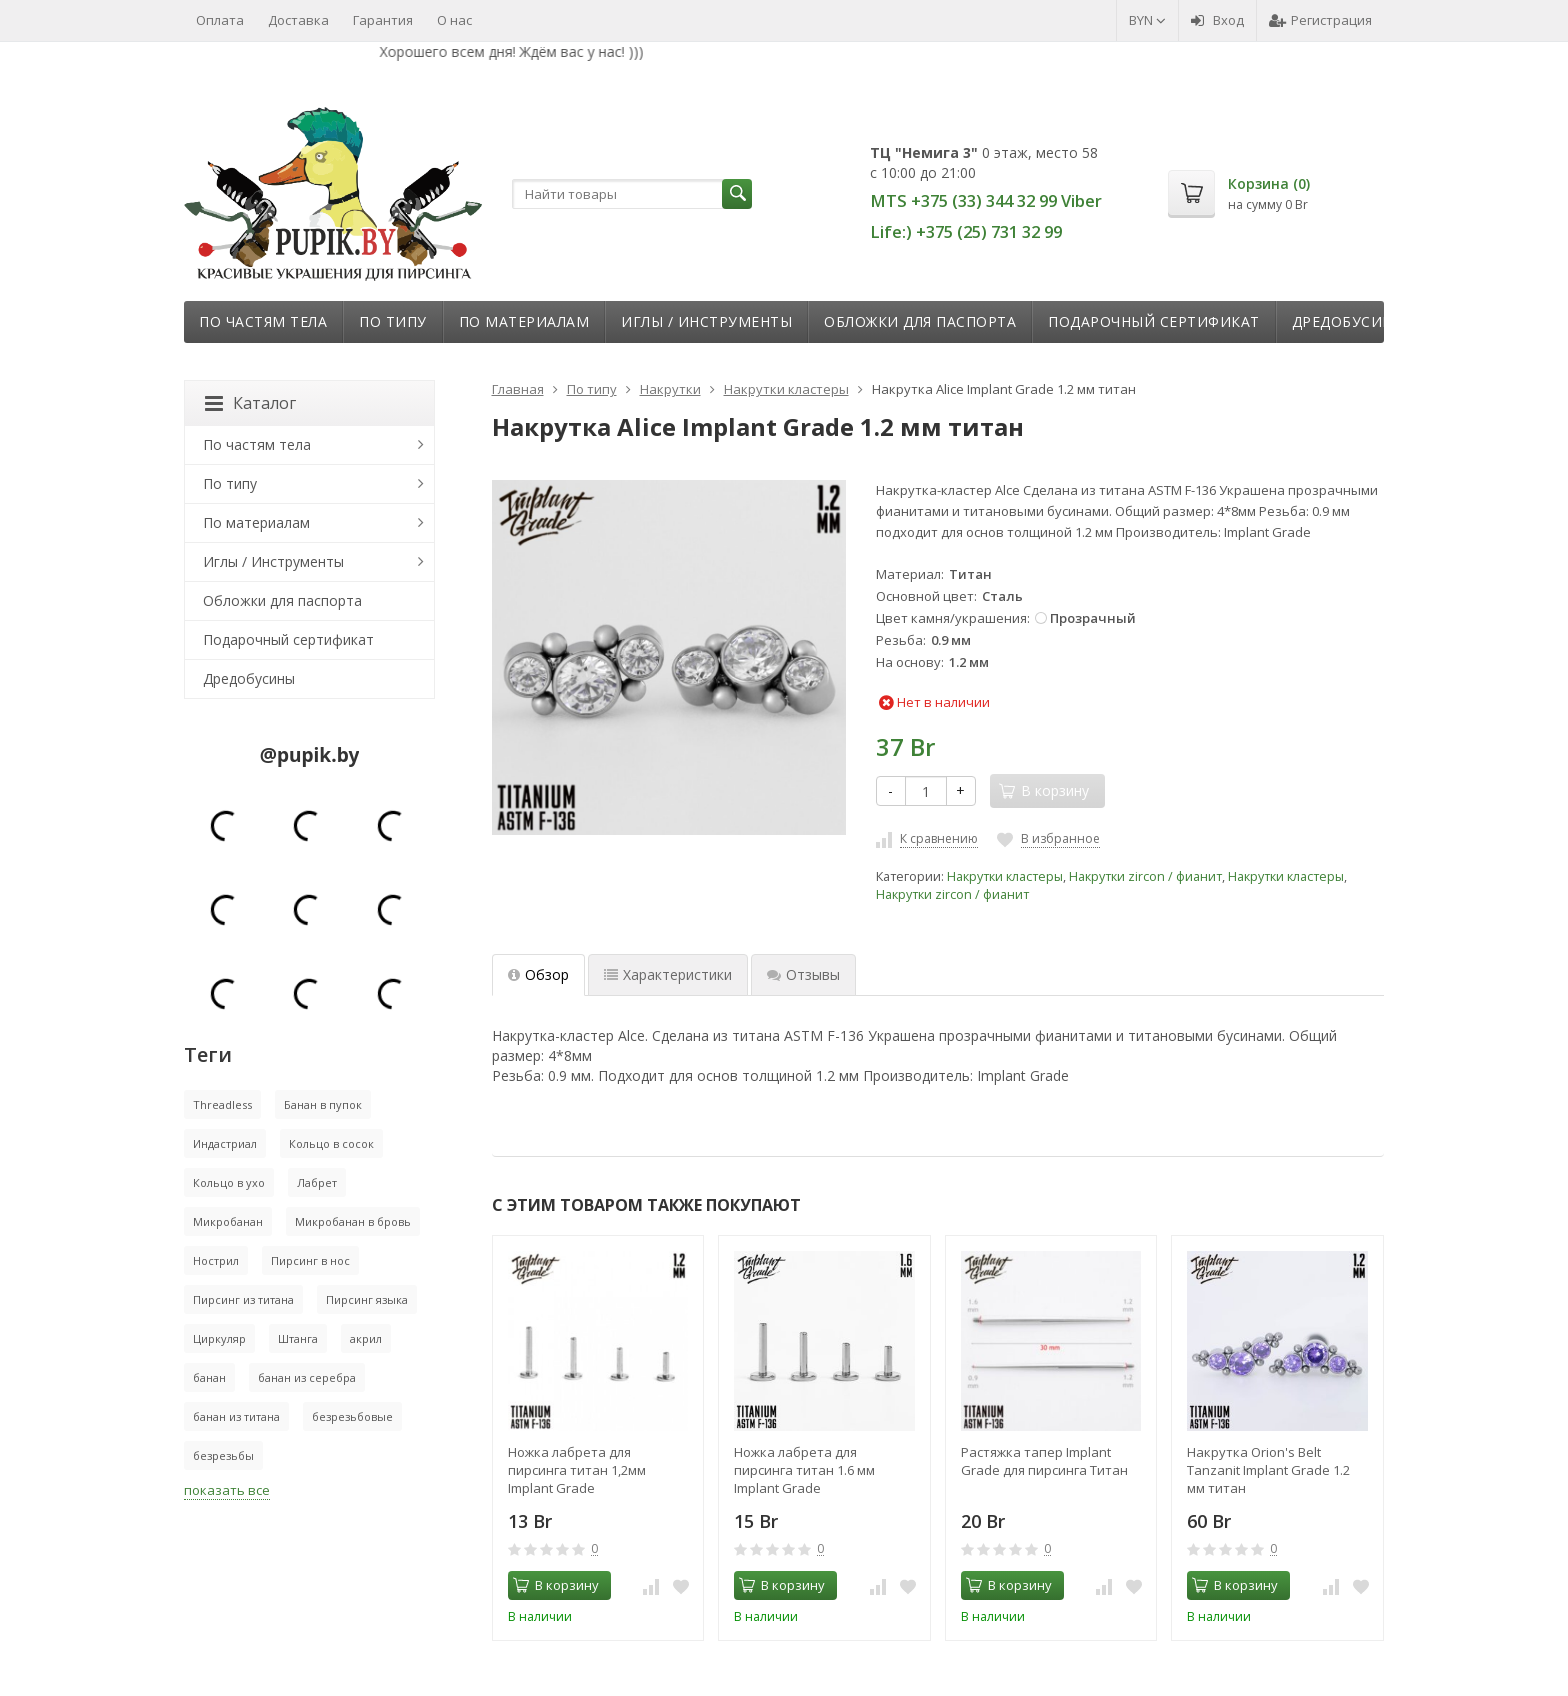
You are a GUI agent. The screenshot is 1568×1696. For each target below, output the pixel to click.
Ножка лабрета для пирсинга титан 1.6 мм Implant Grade (804, 1470)
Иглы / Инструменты (706, 321)
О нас (454, 20)
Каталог (250, 403)
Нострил (216, 1260)
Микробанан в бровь (353, 1221)
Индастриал (225, 1143)
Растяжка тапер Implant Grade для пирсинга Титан (1044, 1461)
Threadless (222, 1104)
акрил (366, 1338)
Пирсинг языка (367, 1299)
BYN (1147, 20)
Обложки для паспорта (920, 321)
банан (209, 1377)
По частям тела (263, 321)
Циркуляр (219, 1338)
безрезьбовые (352, 1416)
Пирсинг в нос (310, 1260)
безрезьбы (223, 1455)
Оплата (220, 20)
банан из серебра (307, 1377)
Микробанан (228, 1221)
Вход (1217, 20)
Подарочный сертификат (1154, 321)
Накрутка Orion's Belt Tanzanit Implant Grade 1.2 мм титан (1268, 1470)
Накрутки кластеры (1005, 876)
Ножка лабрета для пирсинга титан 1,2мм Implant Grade (577, 1470)
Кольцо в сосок (331, 1143)
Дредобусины (1349, 321)
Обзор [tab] (538, 974)
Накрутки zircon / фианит (1145, 876)
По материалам (524, 321)
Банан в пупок (323, 1104)
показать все (227, 1490)
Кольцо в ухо (229, 1182)
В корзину (556, 1585)
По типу (393, 321)
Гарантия (383, 20)
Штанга (298, 1338)
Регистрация (1320, 20)
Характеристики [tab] (668, 974)
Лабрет (317, 1182)
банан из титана (236, 1416)
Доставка (298, 20)
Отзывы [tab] (803, 974)
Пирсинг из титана (243, 1299)
